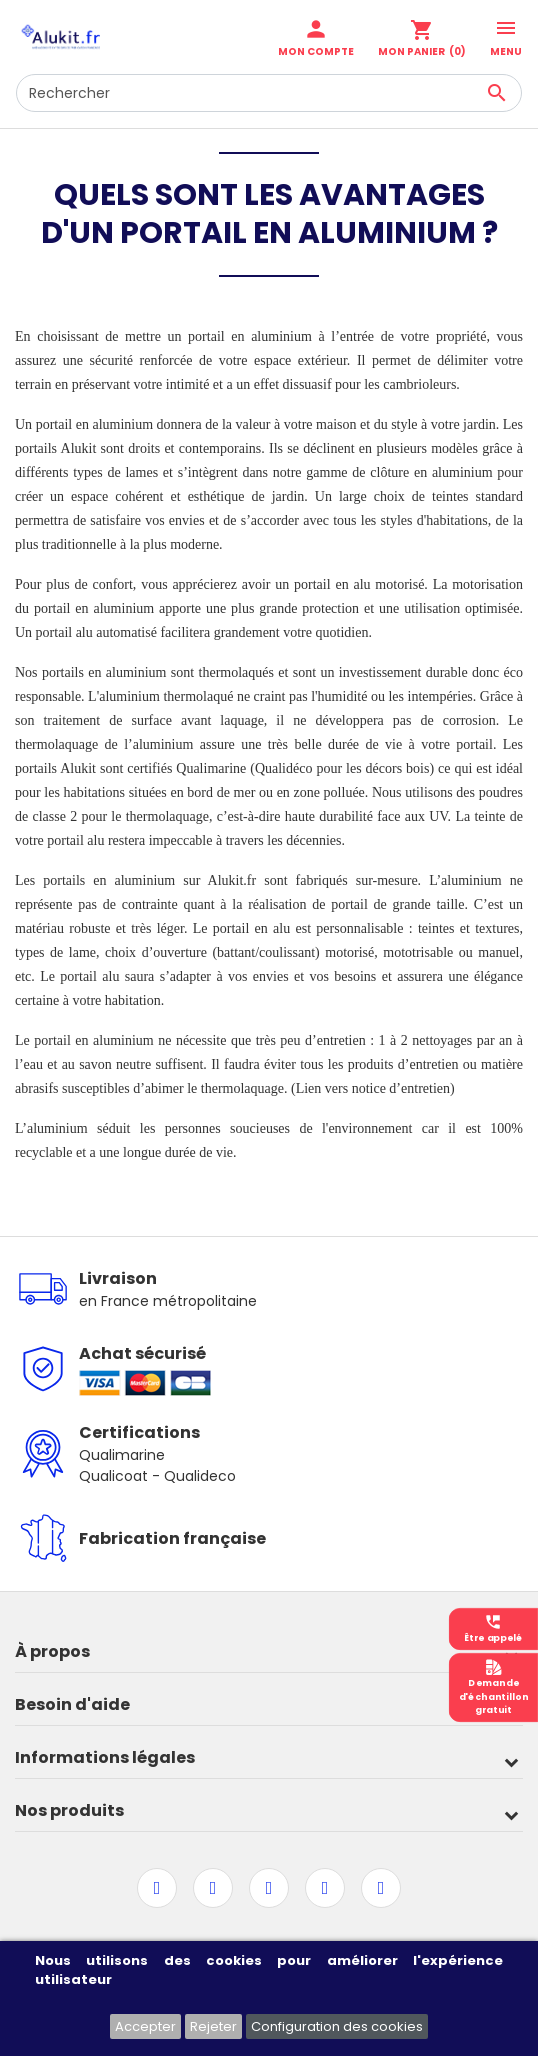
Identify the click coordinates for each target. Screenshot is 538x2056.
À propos (52, 1651)
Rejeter (213, 2026)
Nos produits (69, 1810)
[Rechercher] (269, 93)
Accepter (145, 2026)
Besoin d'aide (72, 1704)
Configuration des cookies (337, 2026)
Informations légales (105, 1757)
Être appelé (493, 1628)
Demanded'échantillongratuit (494, 1687)
